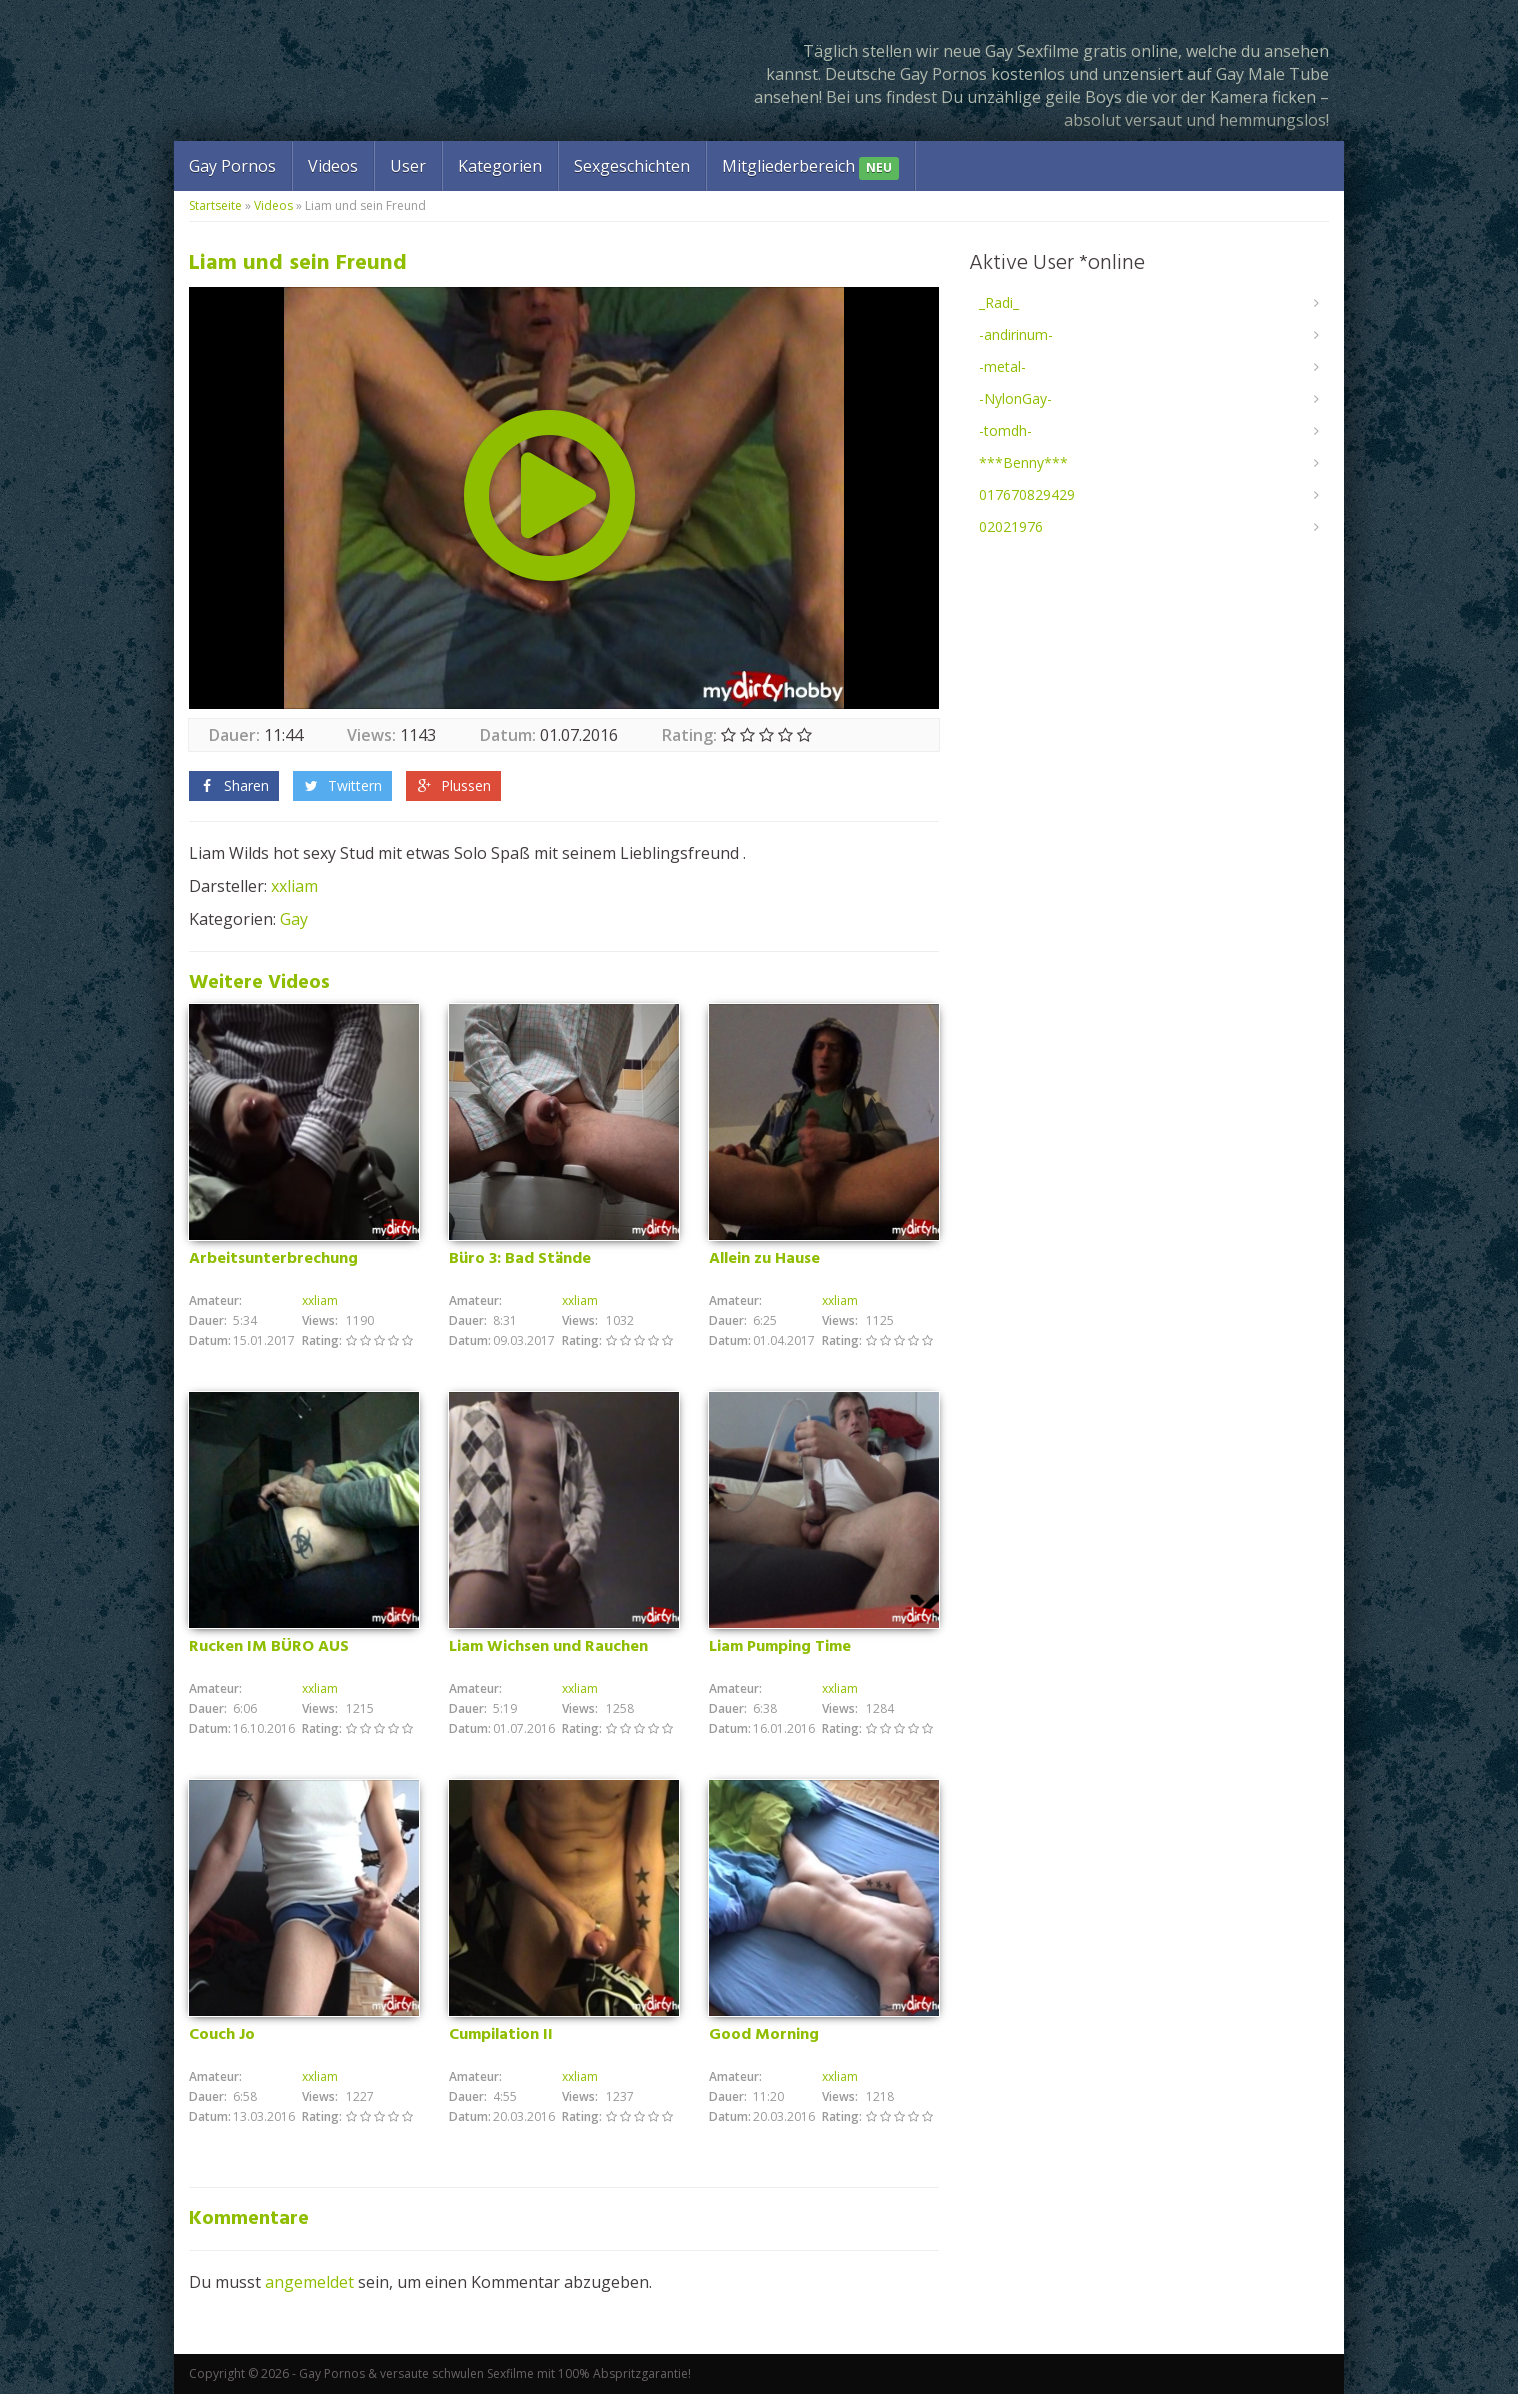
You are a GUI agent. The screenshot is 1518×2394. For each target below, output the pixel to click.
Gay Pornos (232, 166)
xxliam (294, 886)
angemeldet (309, 2282)
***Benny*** (1023, 462)
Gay (294, 919)
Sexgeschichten (632, 166)
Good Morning (764, 2035)
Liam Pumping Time (780, 1647)
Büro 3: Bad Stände (520, 1259)
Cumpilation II (501, 2035)
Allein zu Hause (764, 1259)
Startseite (215, 205)
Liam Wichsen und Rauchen (548, 1647)
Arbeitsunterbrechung (273, 1259)
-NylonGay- (1015, 398)
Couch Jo (222, 2035)
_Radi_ (999, 302)
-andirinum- (1016, 334)
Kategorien (500, 166)
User (408, 166)
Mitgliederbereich (810, 167)
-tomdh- (1005, 430)
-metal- (1002, 366)
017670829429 (1027, 494)
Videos (333, 166)
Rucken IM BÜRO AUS (269, 1647)
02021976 (1011, 526)
